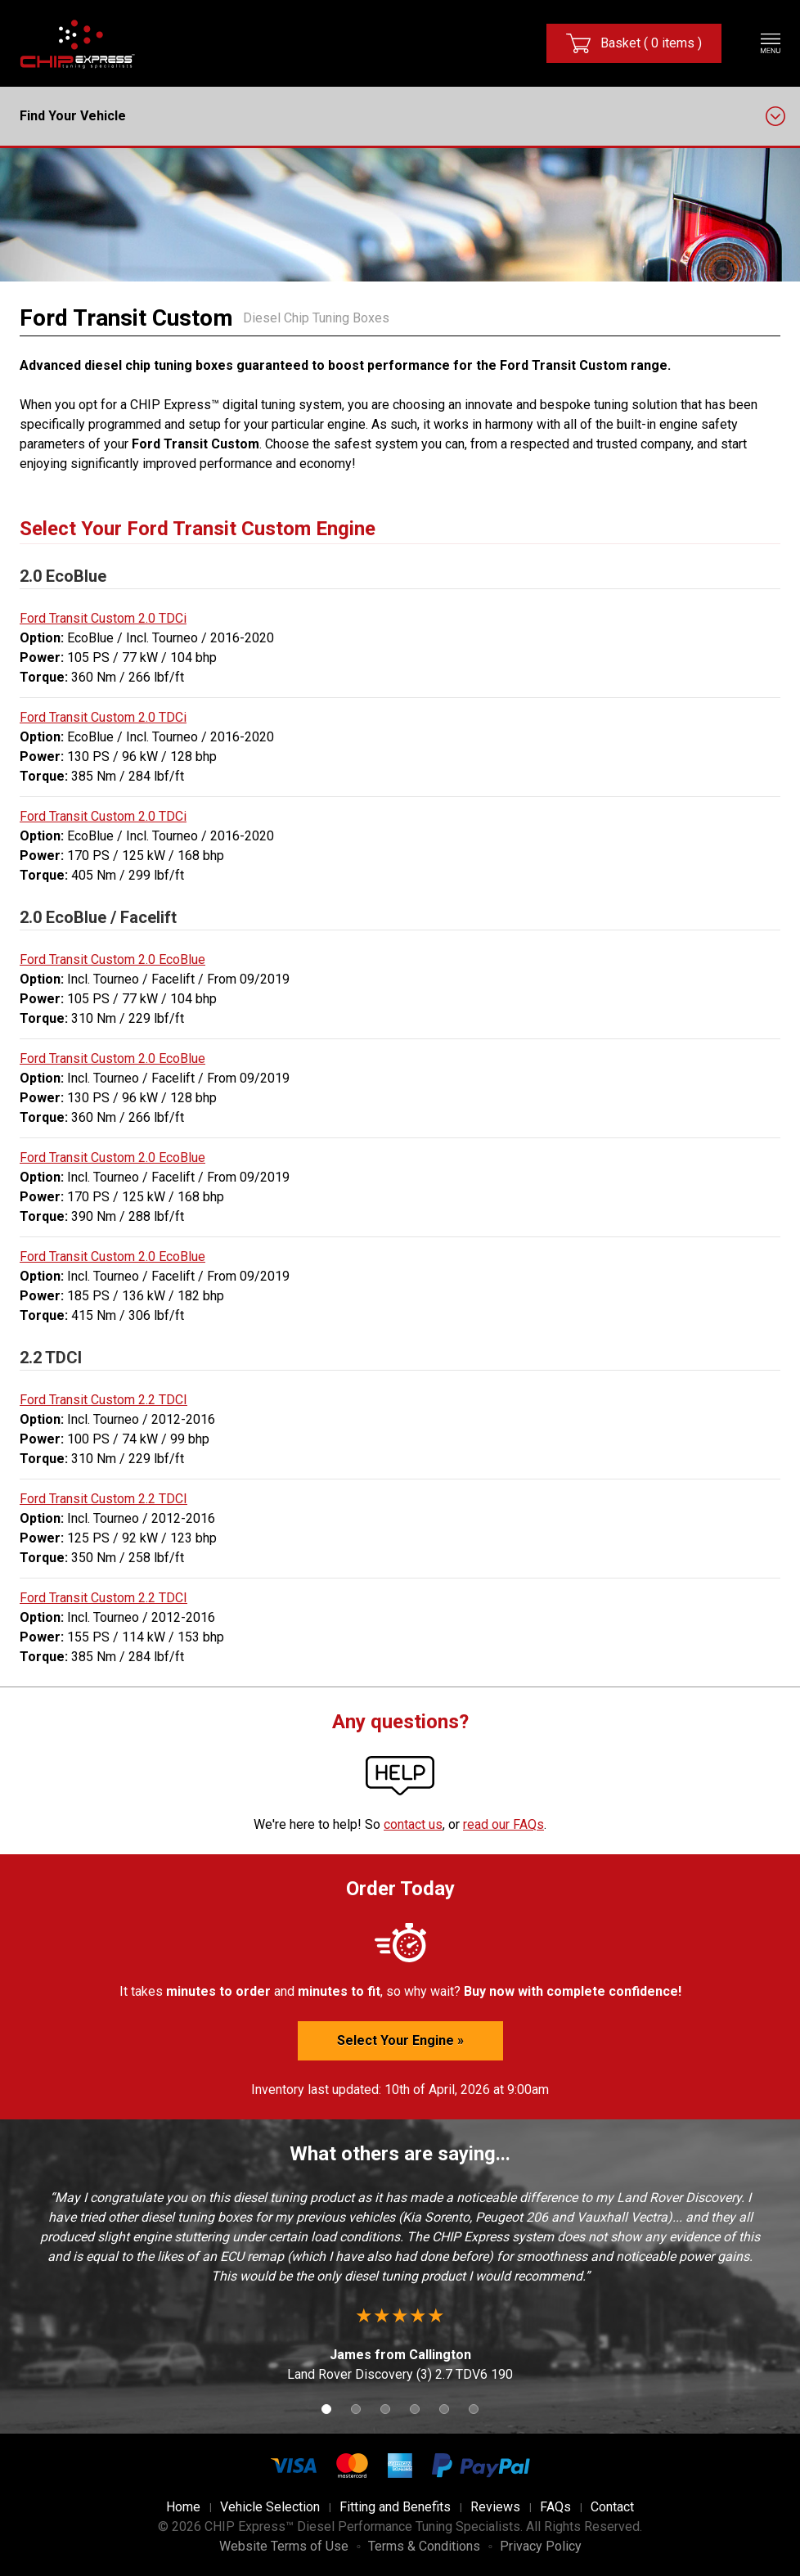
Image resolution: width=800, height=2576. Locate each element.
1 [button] (326, 2409)
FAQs (555, 2507)
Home (183, 2507)
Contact (612, 2507)
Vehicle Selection (270, 2507)
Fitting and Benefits (395, 2507)
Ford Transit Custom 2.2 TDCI (103, 1399)
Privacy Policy (541, 2546)
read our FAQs (503, 1824)
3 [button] (385, 2409)
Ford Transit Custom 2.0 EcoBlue (112, 959)
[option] (400, 2286)
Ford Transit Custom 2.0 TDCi (103, 618)
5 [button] (444, 2409)
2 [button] (356, 2409)
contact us (413, 1824)
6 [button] (474, 2409)
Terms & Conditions (424, 2546)
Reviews (495, 2507)
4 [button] (415, 2409)
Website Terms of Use (283, 2546)
